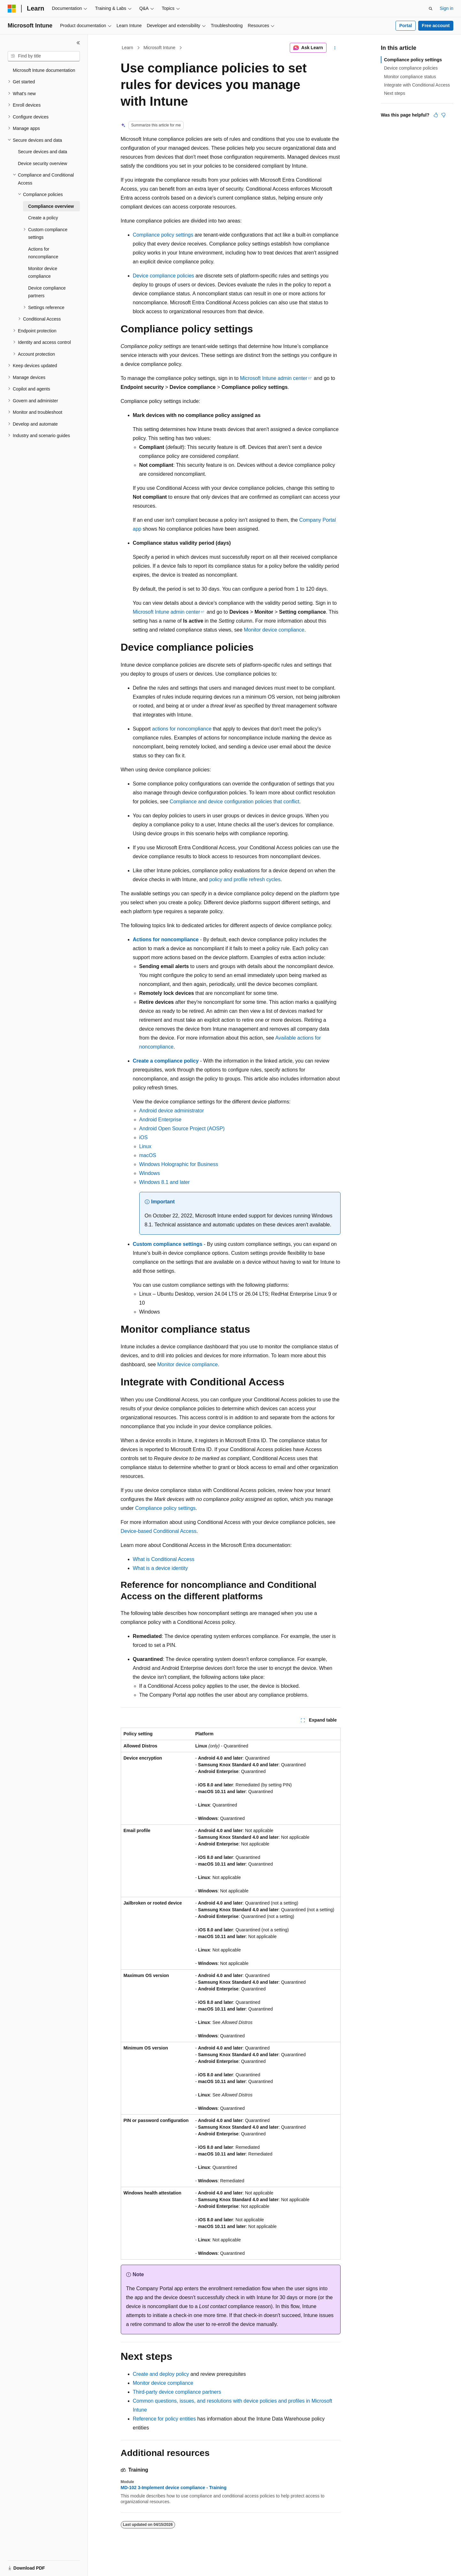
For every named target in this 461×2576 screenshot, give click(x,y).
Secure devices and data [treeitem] (42, 151)
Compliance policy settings (163, 235)
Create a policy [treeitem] (43, 217)
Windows (149, 1173)
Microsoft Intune (159, 47)
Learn (127, 47)
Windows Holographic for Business (178, 1164)
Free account (435, 25)
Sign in (446, 8)
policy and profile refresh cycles (244, 879)
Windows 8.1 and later (164, 1182)
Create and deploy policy (161, 2374)
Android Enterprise (160, 1119)
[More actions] (334, 48)
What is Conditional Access (164, 1559)
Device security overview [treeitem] (42, 163)
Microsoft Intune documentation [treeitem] (44, 70)
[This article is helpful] (436, 115)
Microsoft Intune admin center (273, 378)
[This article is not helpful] (443, 115)
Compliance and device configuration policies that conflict (234, 801)
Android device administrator (171, 1110)
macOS (147, 1155)
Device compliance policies (163, 275)
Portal (405, 25)
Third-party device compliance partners (177, 2392)
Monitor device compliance (274, 630)
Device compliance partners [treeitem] (47, 292)
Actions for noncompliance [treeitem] (43, 253)
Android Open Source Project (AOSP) (182, 1128)
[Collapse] (78, 43)
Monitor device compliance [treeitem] (42, 272)
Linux (145, 1146)
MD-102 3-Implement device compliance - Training (174, 2487)
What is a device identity (160, 1568)
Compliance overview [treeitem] (51, 206)
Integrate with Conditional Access (417, 84)
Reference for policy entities (164, 2418)
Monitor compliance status (410, 76)
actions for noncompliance (181, 728)
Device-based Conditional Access (158, 1531)
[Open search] (430, 8)
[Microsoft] (12, 8)
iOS (143, 1137)
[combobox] (44, 56)
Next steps (394, 93)
